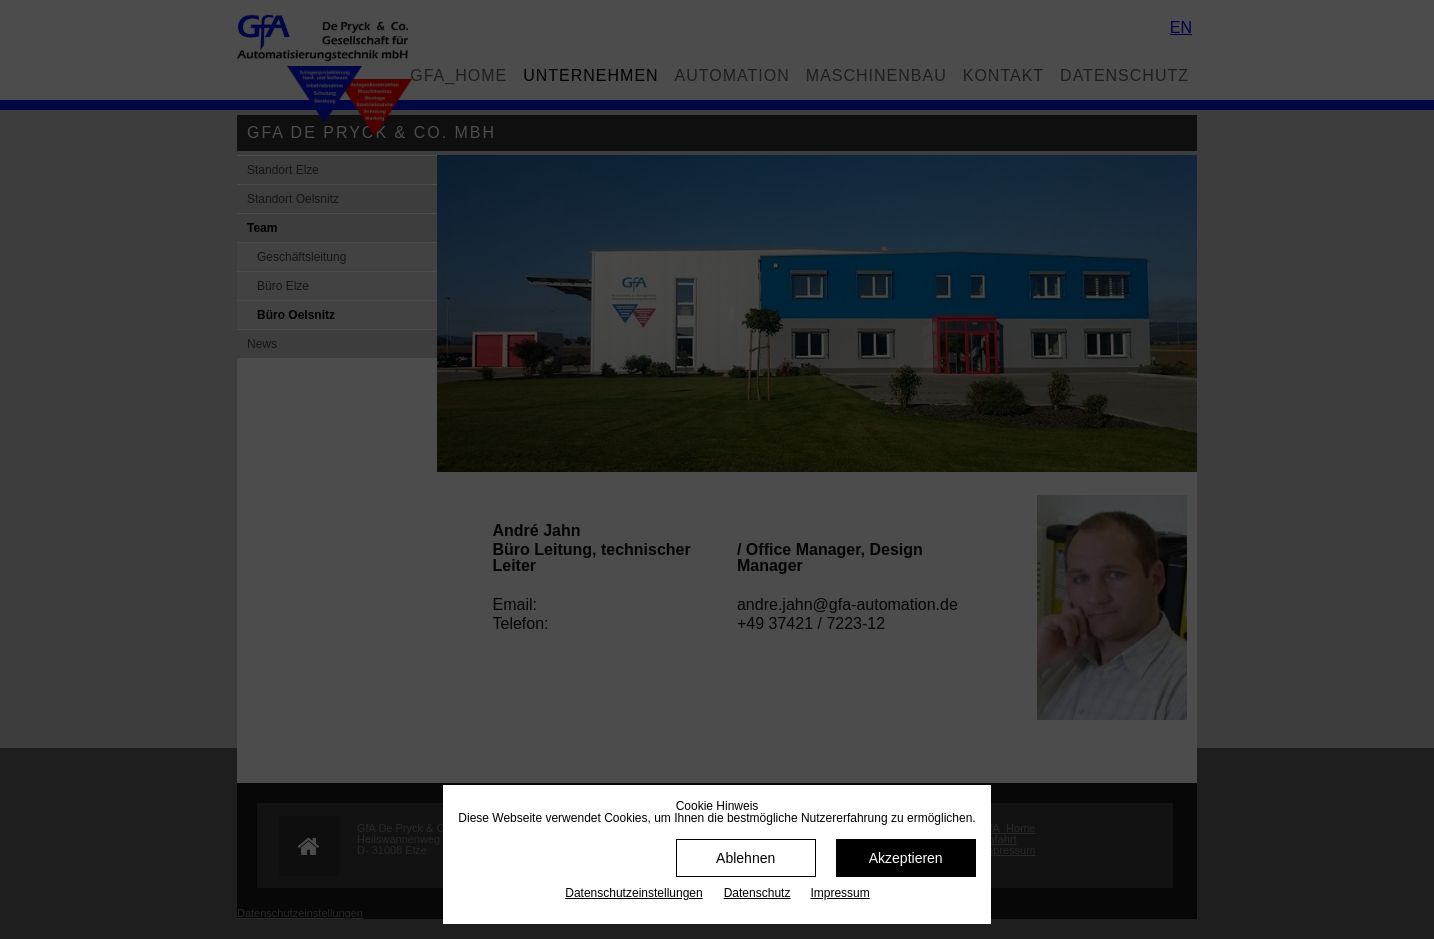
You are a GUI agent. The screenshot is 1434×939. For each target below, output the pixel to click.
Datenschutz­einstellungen (633, 893)
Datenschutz (757, 893)
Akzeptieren (906, 858)
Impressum (839, 893)
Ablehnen (745, 858)
